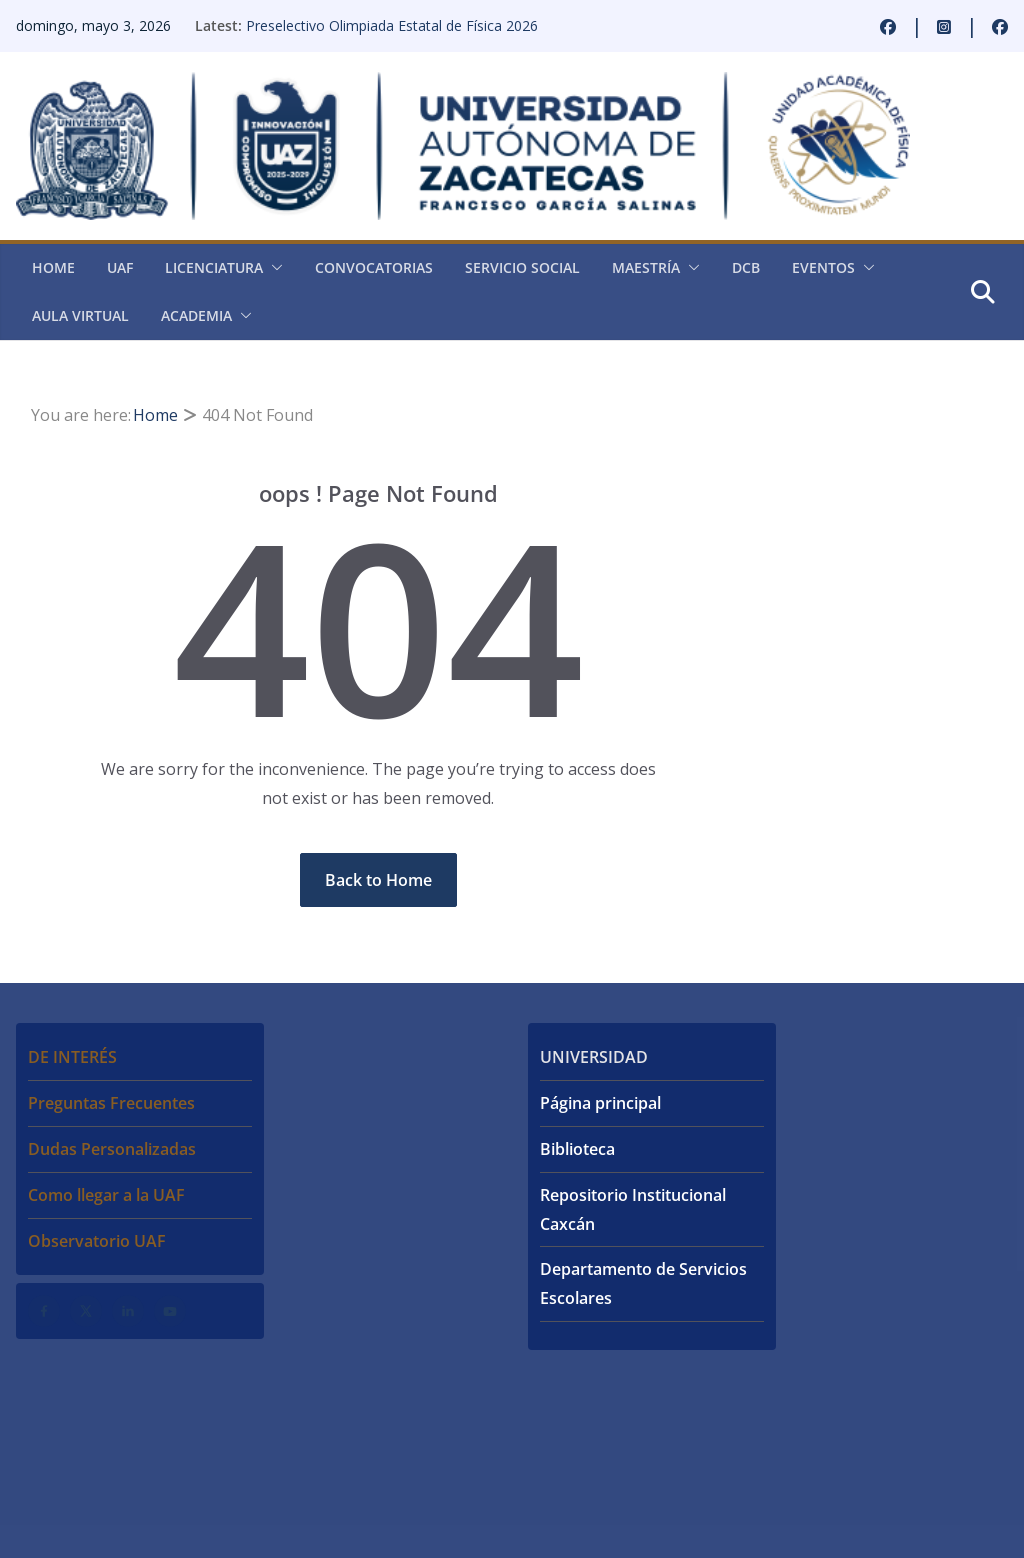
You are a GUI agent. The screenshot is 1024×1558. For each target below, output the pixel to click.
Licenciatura (214, 267)
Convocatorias (374, 267)
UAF (120, 267)
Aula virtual (80, 315)
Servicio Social (522, 267)
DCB (746, 267)
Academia (196, 315)
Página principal (600, 1103)
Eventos (823, 267)
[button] (273, 268)
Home (53, 267)
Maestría (646, 267)
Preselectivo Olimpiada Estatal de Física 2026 (392, 25)
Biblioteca (577, 1149)
